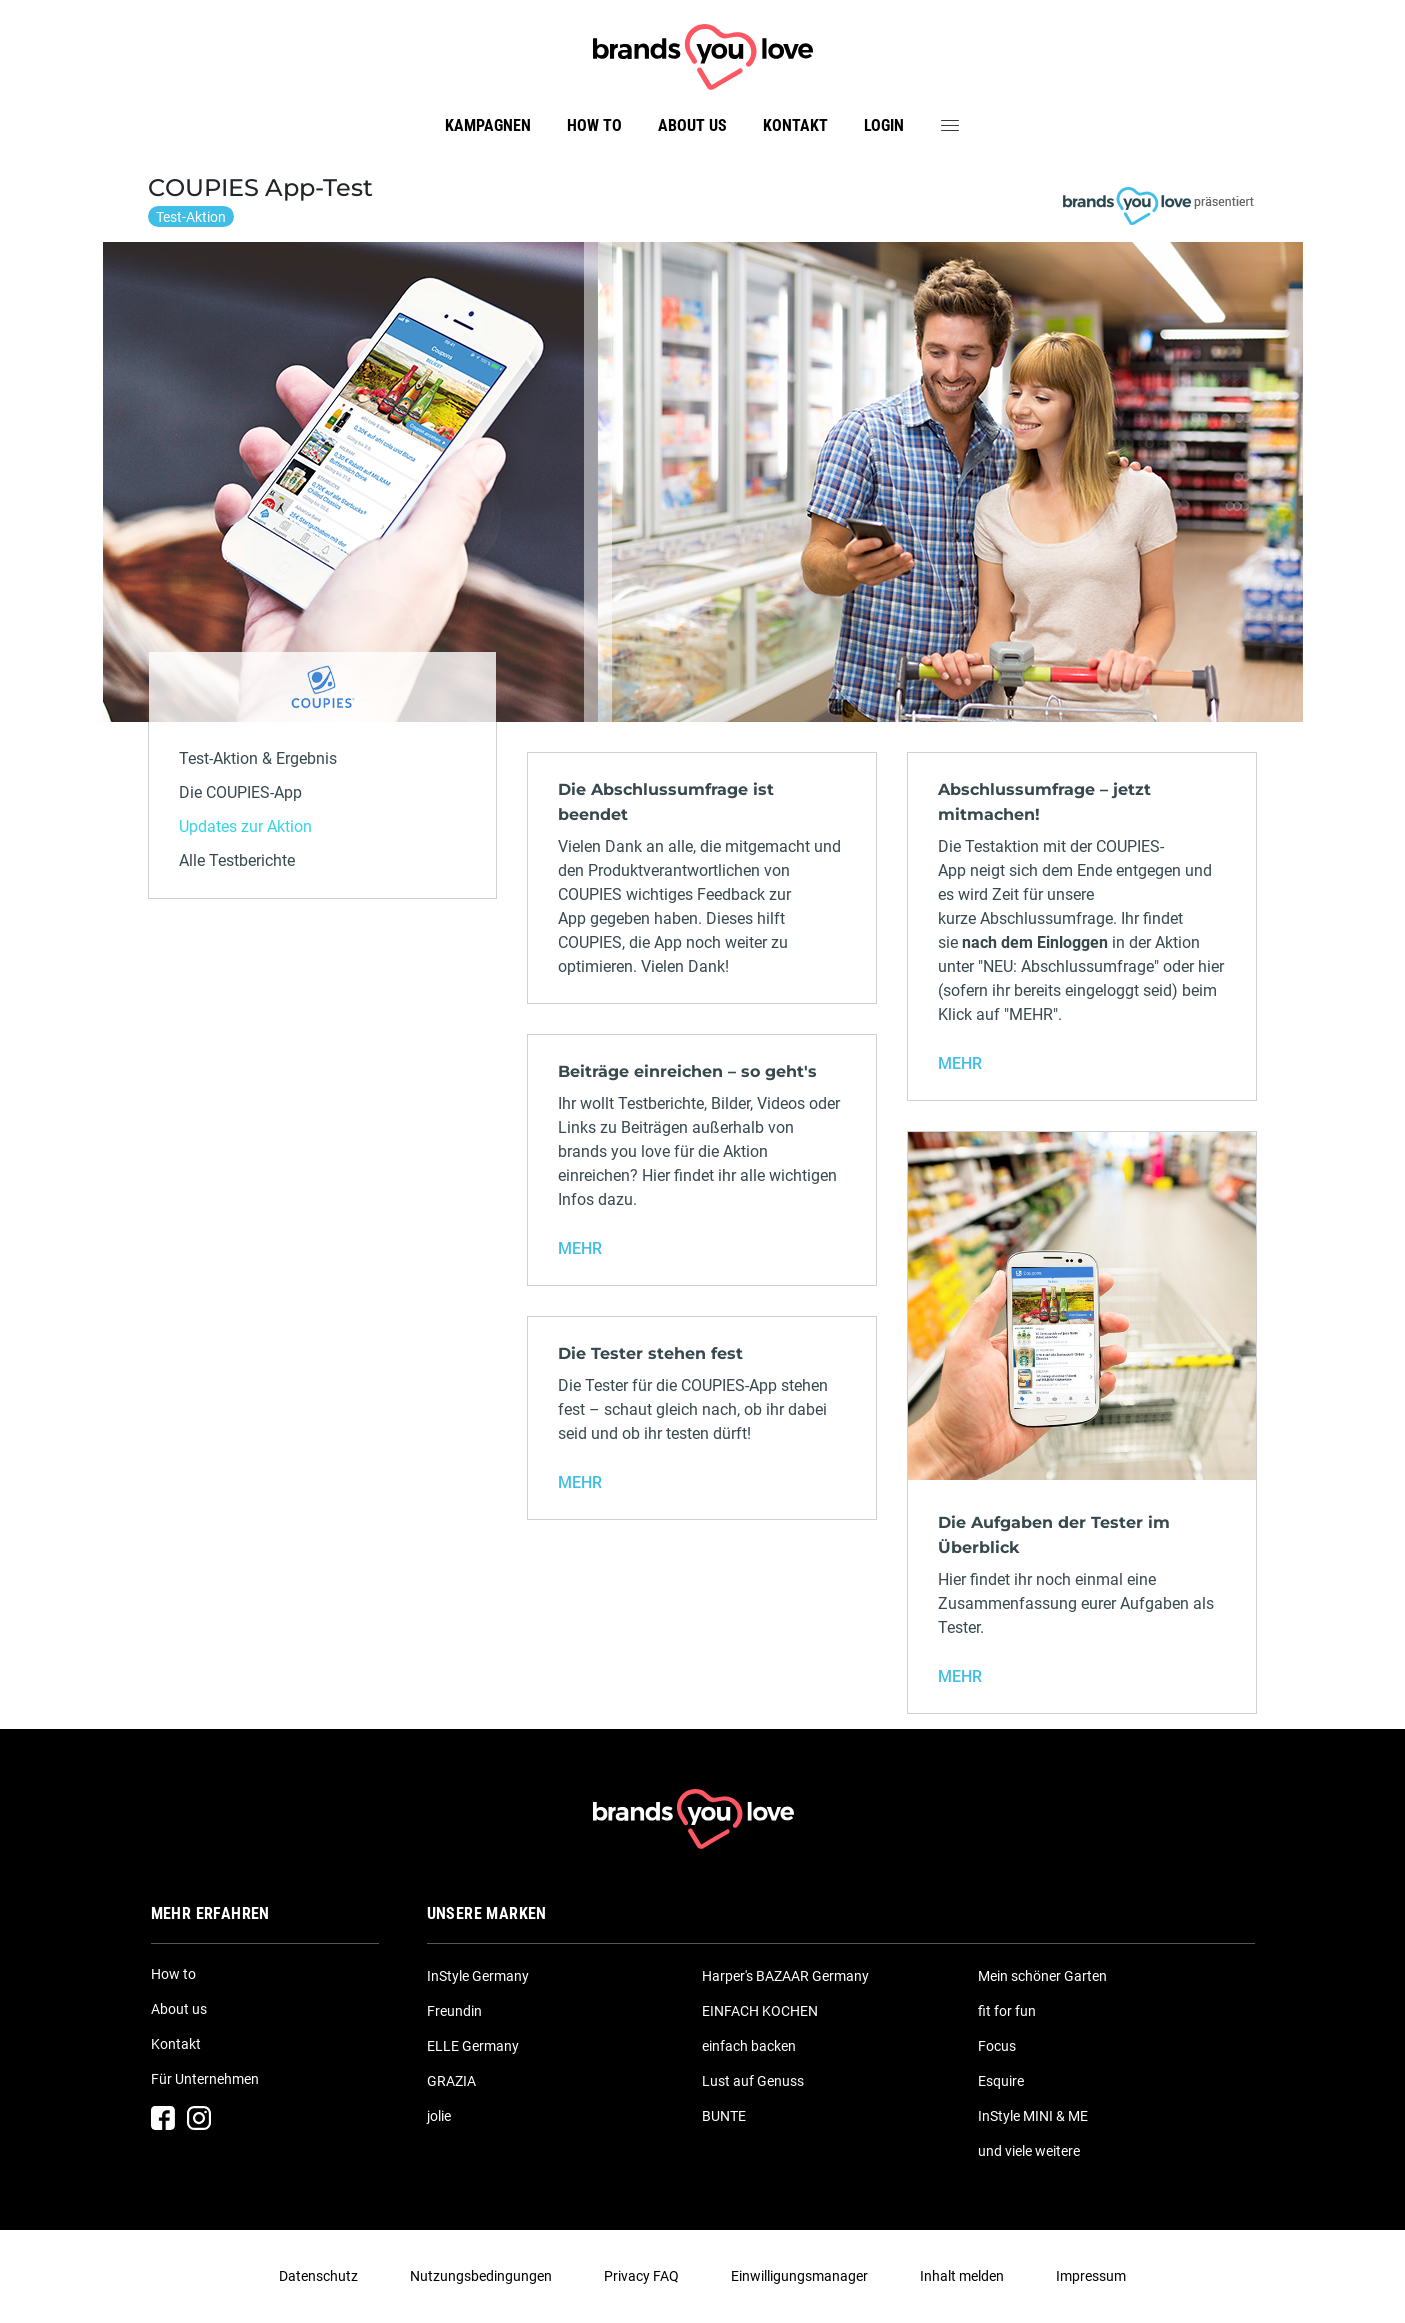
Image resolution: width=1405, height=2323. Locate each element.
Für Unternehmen (205, 2079)
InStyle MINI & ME (1033, 2116)
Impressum (1091, 2276)
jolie (439, 2116)
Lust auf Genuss (753, 2081)
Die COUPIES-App (240, 792)
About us (692, 125)
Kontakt (795, 125)
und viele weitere (1029, 2151)
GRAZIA (451, 2081)
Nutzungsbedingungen (481, 2276)
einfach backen (749, 2046)
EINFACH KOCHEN (760, 2011)
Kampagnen (488, 125)
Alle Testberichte (237, 860)
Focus (997, 2046)
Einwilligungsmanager (799, 2276)
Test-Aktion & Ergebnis (258, 758)
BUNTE (724, 2116)
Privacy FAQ (641, 2276)
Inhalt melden (962, 2276)
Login (884, 125)
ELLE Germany (473, 2046)
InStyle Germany (478, 1976)
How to (594, 125)
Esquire (1001, 2081)
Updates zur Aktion (245, 826)
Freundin (454, 2011)
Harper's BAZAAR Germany (785, 1976)
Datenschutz (318, 2276)
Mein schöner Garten (1042, 1976)
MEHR (960, 1063)
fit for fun (1007, 2011)
